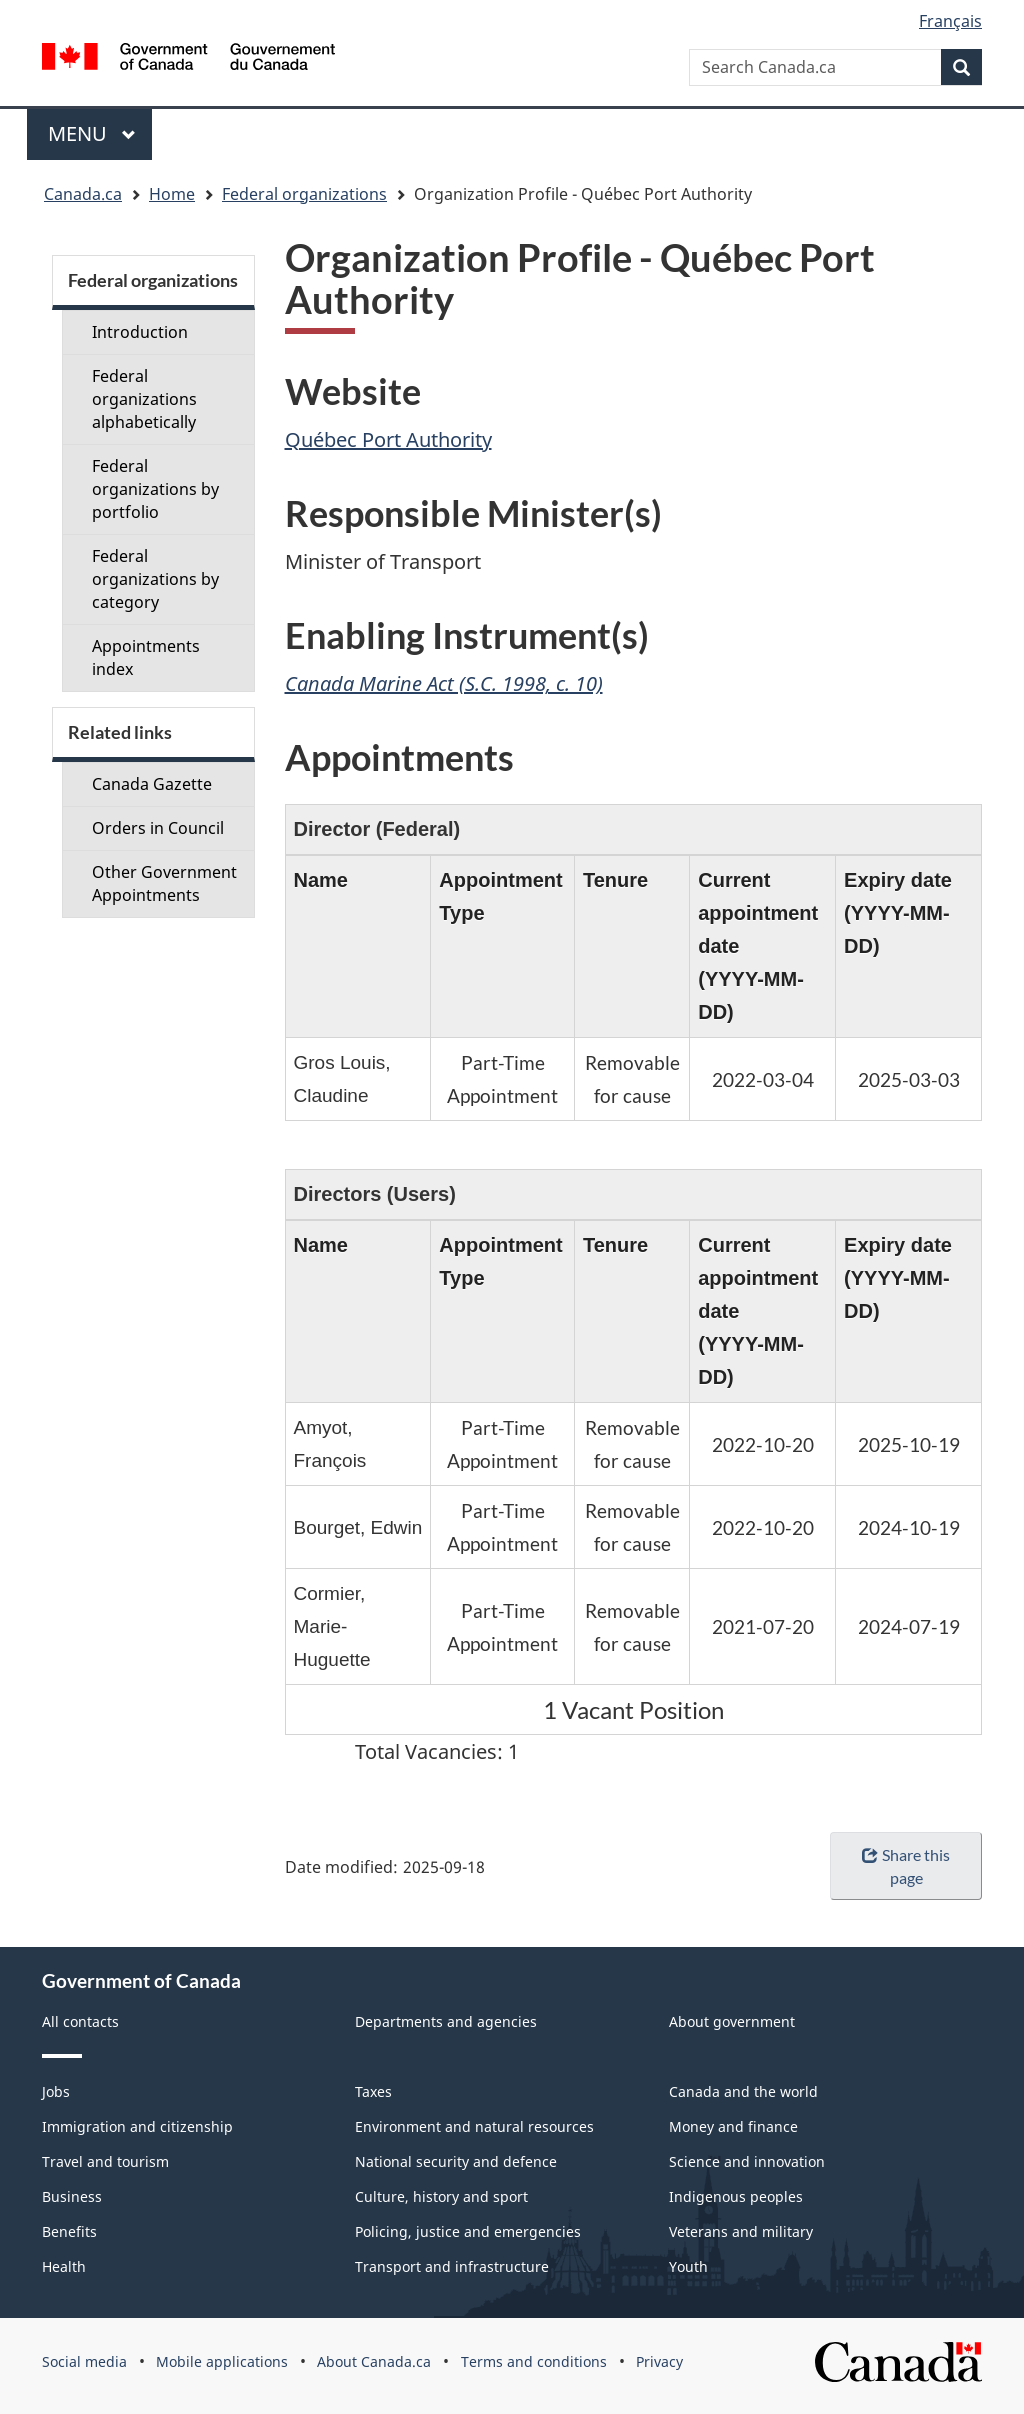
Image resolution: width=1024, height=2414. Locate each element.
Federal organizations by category (155, 579)
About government (732, 2021)
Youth (688, 2266)
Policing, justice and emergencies (468, 2231)
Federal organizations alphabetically (144, 399)
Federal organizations (304, 194)
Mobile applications (222, 2361)
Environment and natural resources (474, 2126)
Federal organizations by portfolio (155, 489)
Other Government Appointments (164, 883)
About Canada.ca (374, 2361)
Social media (84, 2361)
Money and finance (733, 2126)
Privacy (659, 2361)
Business (72, 2196)
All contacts (80, 2021)
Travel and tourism (105, 2161)
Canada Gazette (152, 784)
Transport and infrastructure (452, 2266)
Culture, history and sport (441, 2196)
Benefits (69, 2231)
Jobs (56, 2091)
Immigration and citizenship (137, 2126)
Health (64, 2266)
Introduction (140, 332)
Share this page (905, 1866)
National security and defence (456, 2161)
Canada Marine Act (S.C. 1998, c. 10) (444, 683)
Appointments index (146, 657)
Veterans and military (741, 2231)
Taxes (373, 2091)
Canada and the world (743, 2091)
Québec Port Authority (388, 439)
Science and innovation (747, 2161)
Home (172, 194)
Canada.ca (83, 194)
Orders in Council (158, 828)
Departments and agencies (446, 2021)
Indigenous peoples (736, 2196)
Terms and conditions (534, 2361)
